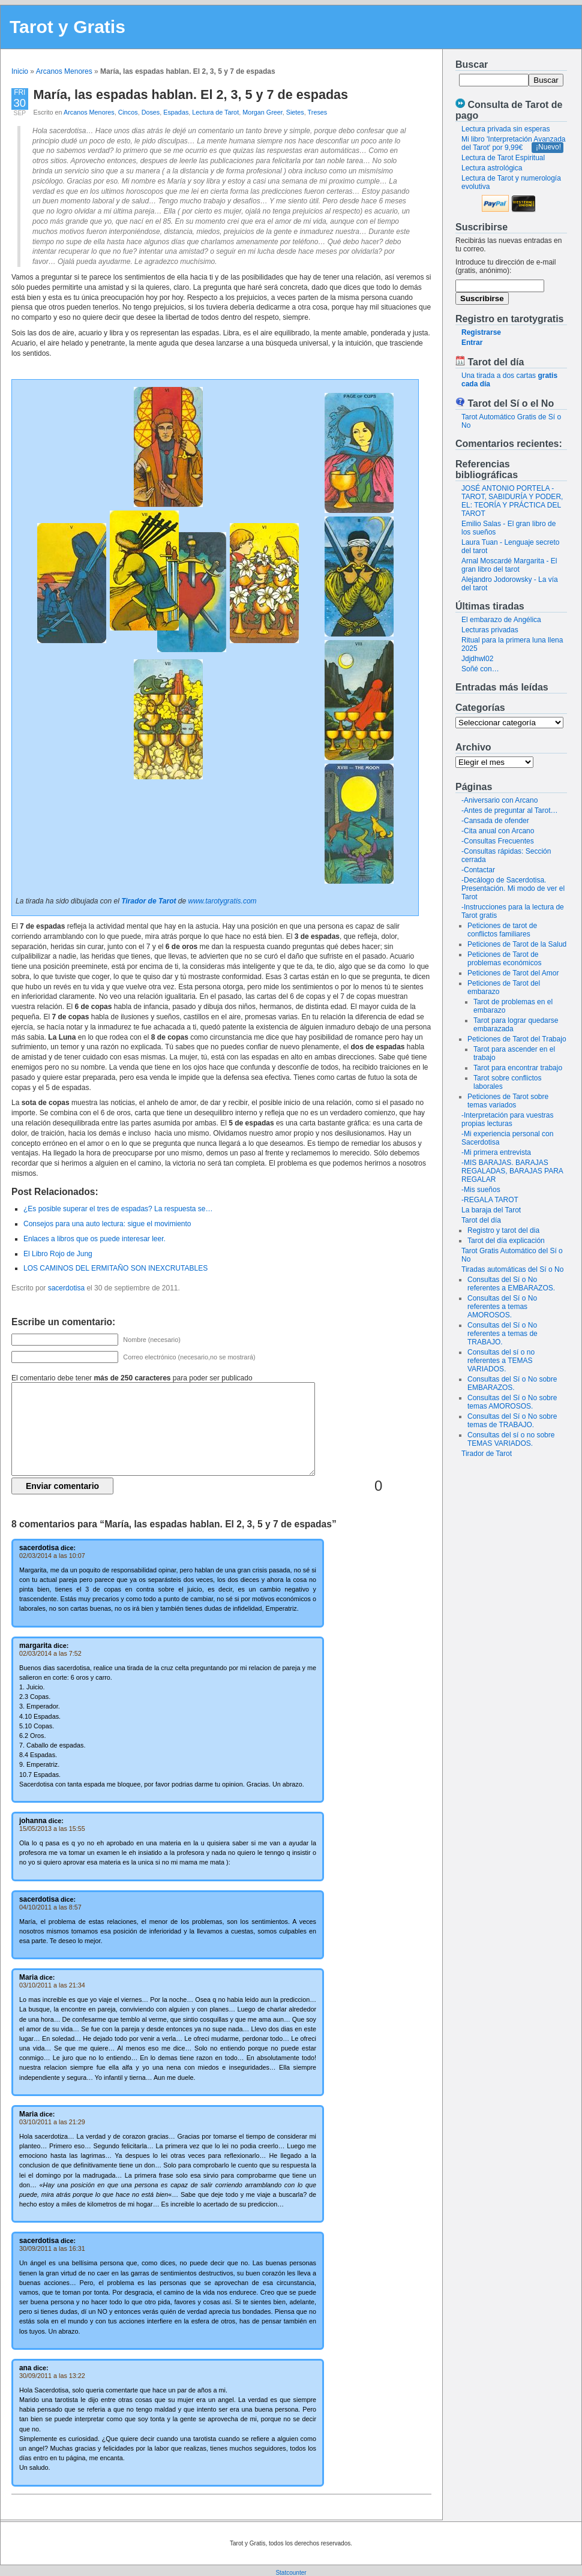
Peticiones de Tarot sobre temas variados (507, 1100)
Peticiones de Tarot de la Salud (516, 944)
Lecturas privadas (489, 630)
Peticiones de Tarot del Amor (513, 973)
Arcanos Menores (64, 71)
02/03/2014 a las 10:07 (52, 1555)
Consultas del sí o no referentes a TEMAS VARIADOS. (501, 1360)
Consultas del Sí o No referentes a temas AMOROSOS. (502, 1306)
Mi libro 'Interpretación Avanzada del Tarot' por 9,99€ (513, 143)
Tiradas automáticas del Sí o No (512, 1269)
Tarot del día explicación (506, 1240)
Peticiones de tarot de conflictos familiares (502, 929)
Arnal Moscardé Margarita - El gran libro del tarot (509, 565)
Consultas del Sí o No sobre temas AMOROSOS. (512, 1402)
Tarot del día (481, 1220)
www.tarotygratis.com (222, 901)
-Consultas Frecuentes (497, 841)
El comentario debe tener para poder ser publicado (132, 1378)
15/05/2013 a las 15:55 (52, 1828)
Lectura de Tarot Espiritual (503, 158)
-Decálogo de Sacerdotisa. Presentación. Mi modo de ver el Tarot (513, 888)
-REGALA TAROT (489, 1200)
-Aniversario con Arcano (499, 800)
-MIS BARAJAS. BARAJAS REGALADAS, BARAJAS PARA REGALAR (512, 1171)
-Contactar (478, 870)
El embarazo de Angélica (501, 620)
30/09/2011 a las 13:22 (52, 2375)
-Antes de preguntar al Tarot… (509, 810)
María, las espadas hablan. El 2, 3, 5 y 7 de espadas (191, 94)
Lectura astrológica (491, 168)
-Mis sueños (480, 1189)
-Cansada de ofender (495, 820)
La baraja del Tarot (491, 1210)
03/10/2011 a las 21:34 (52, 1985)
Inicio (19, 71)
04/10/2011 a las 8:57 (50, 1907)
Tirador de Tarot (486, 1453)
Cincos (128, 112)
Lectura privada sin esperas (505, 129)
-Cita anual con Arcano (497, 831)
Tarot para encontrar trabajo (517, 1068)
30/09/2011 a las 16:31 (52, 2248)
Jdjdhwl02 (477, 658)
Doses (151, 112)
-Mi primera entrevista (496, 1152)
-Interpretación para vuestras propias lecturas (507, 1119)
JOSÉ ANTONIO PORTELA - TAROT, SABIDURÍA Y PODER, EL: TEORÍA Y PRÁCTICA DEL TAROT (512, 501)
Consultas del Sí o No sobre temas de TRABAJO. (512, 1420)
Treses (318, 112)
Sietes (295, 112)
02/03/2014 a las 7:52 (50, 1653)
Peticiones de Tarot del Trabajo (516, 1039)
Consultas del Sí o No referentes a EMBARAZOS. (511, 1283)
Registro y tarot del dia (503, 1230)
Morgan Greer (262, 112)
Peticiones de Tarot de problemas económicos (504, 958)
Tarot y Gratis (67, 27)
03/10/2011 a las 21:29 (52, 2121)
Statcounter (290, 2572)
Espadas (175, 112)
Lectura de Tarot (215, 112)
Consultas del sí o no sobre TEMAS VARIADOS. (510, 1439)
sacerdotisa (66, 1288)
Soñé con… (480, 669)
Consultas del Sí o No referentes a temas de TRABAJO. (502, 1333)
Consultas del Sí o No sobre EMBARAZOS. (512, 1383)
